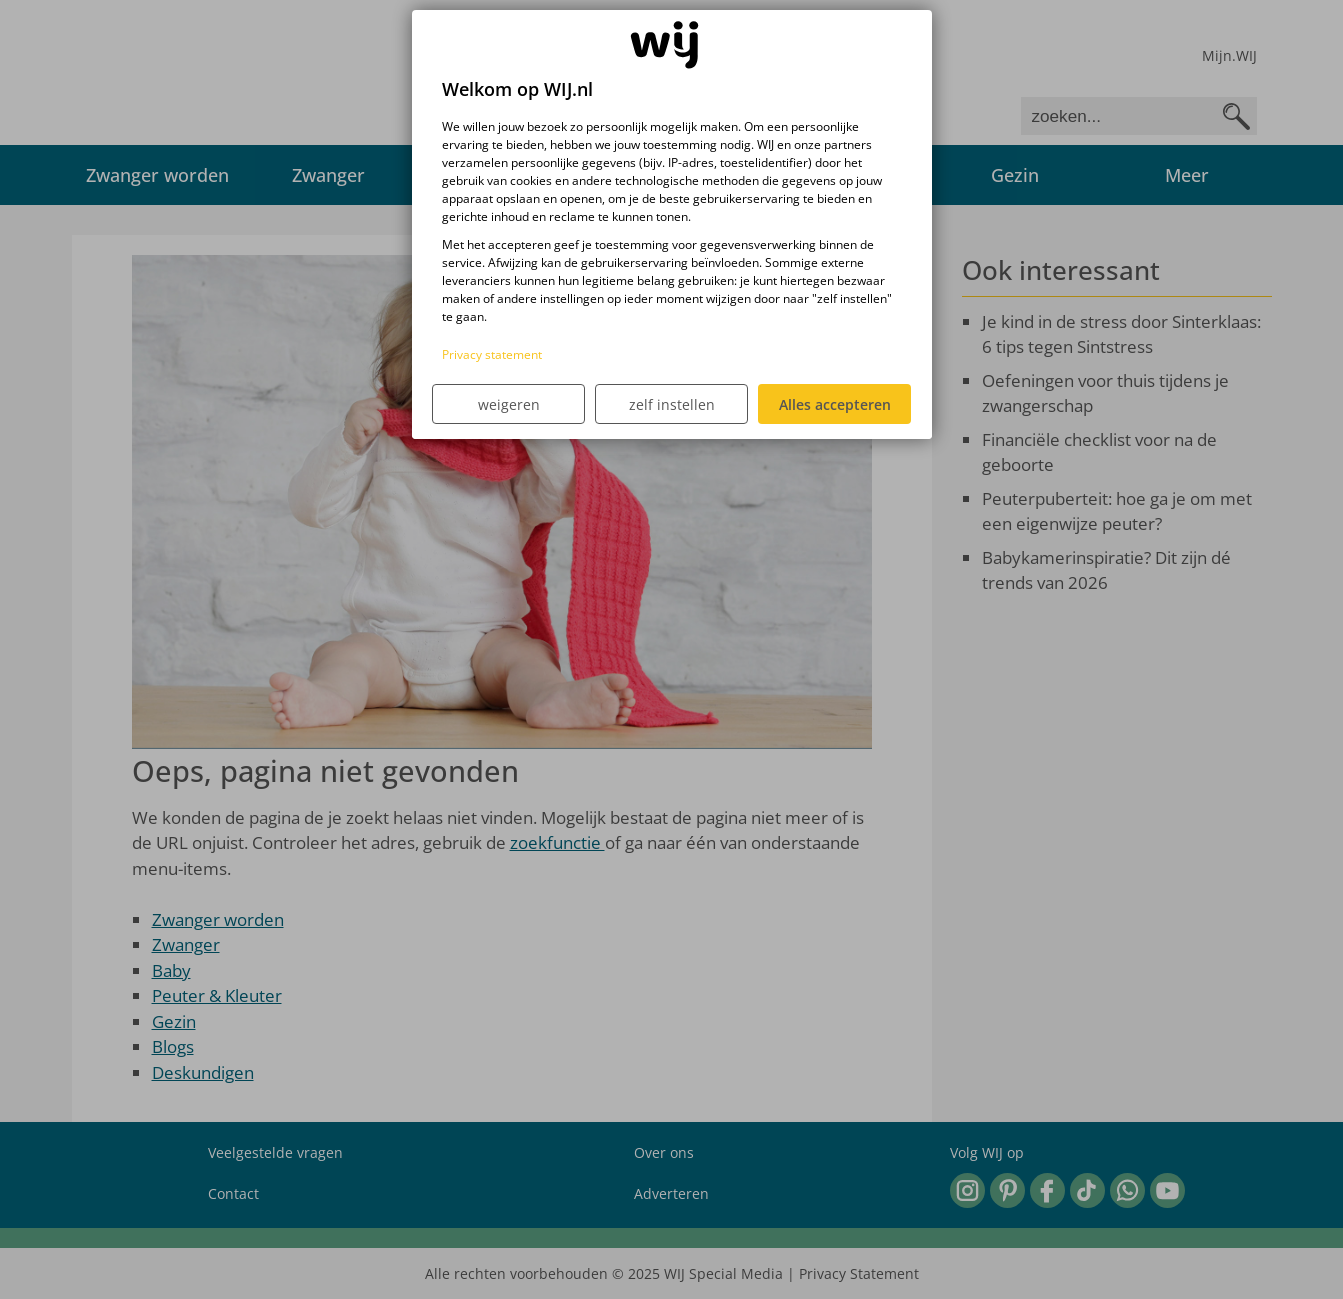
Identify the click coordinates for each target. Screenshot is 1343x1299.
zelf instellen (672, 404)
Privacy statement (492, 354)
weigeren (509, 404)
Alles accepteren (835, 404)
